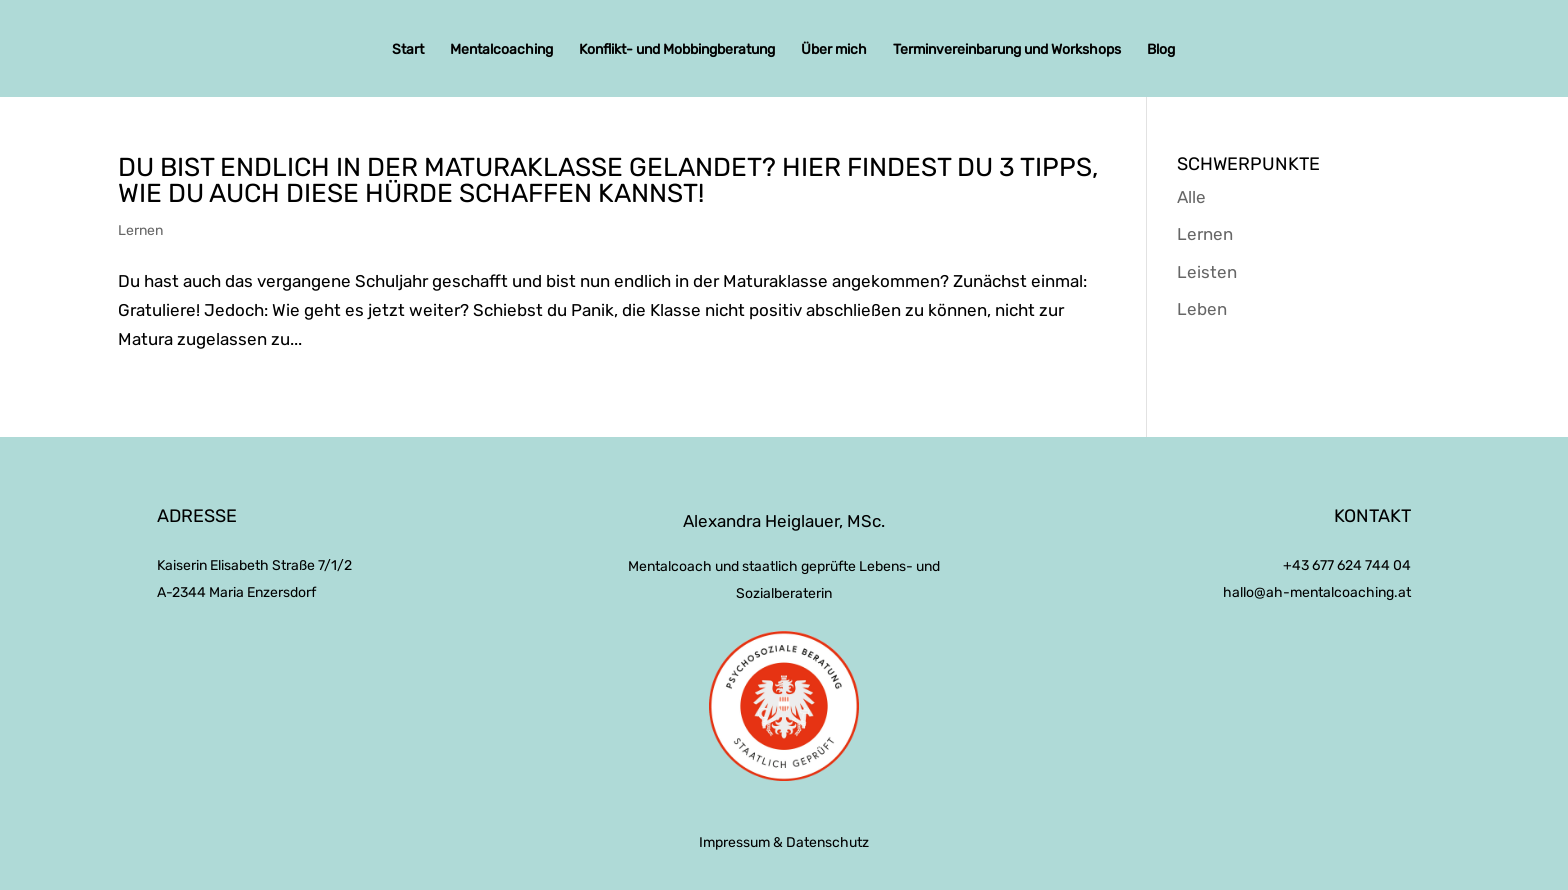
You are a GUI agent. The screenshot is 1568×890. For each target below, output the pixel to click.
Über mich (834, 50)
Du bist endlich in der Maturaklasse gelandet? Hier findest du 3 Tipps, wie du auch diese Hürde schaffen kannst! (608, 180)
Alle (1191, 197)
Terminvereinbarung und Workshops (1007, 50)
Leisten (1207, 272)
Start (408, 50)
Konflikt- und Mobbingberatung (677, 50)
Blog (1161, 50)
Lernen (140, 230)
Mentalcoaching (501, 50)
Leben (1202, 309)
